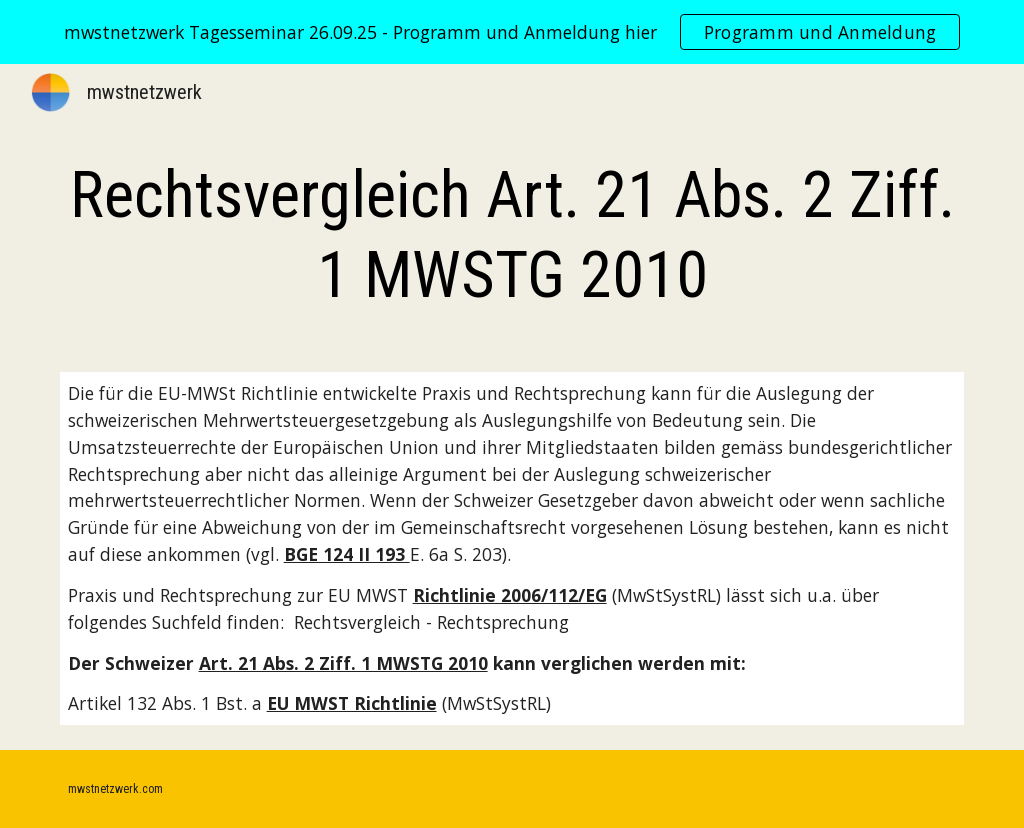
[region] (512, 32)
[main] (512, 236)
